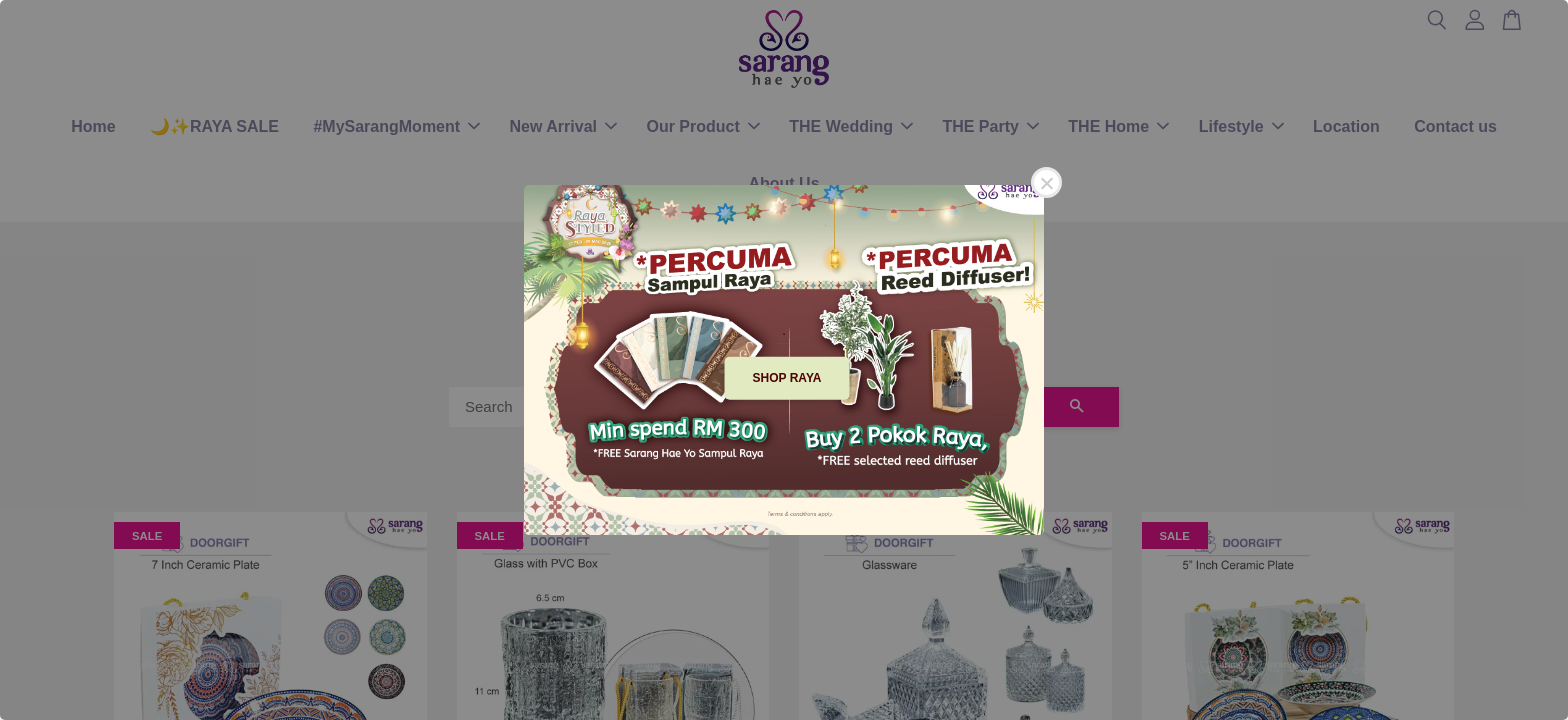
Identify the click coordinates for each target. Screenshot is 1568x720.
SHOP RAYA (787, 378)
